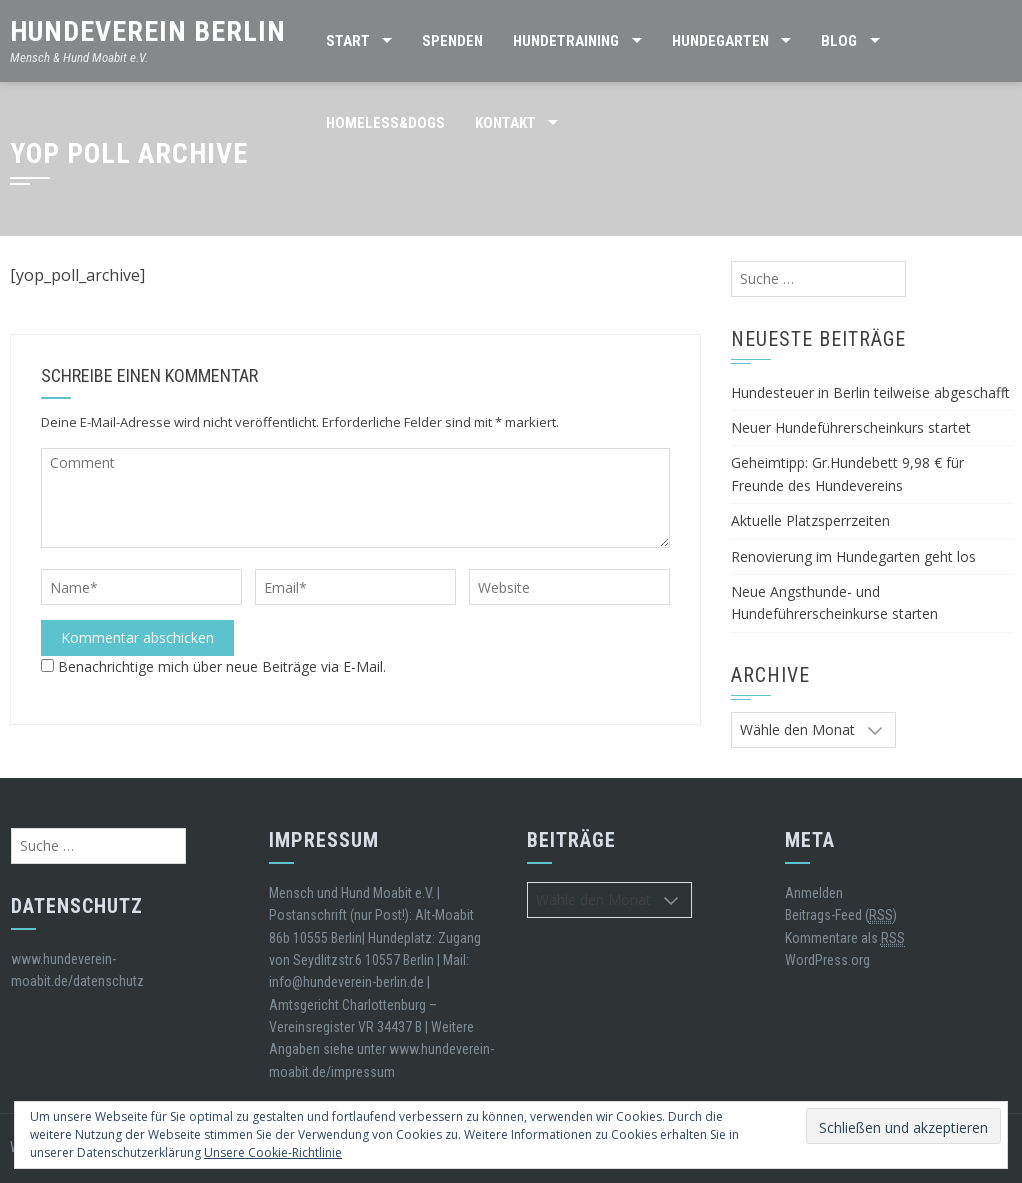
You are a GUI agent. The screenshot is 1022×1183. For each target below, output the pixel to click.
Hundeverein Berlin (148, 31)
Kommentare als (845, 938)
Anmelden (814, 893)
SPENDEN (452, 41)
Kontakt (505, 123)
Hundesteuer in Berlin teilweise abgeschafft (870, 392)
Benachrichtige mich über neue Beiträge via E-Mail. (222, 666)
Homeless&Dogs (385, 123)
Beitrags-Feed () (841, 915)
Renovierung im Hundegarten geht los (853, 556)
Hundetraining (566, 41)
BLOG (839, 41)
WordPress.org (827, 960)
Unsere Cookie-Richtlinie (273, 1152)
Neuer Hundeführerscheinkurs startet (851, 427)
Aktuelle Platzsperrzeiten (810, 520)
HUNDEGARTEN (720, 41)
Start (348, 41)
